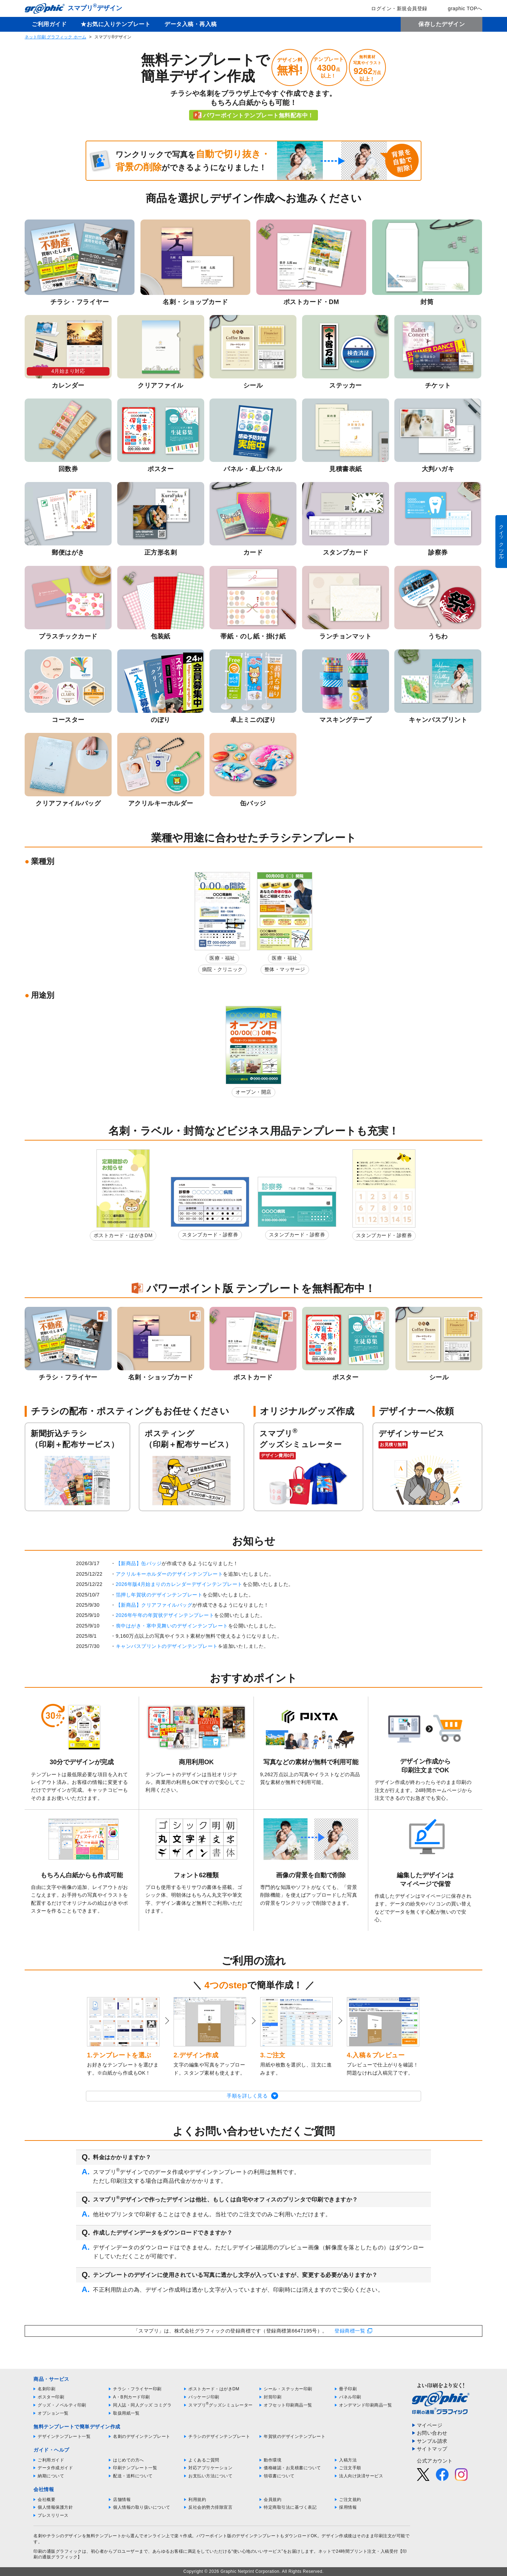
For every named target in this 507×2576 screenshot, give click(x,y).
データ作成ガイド (55, 2467)
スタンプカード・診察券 (210, 1234)
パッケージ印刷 (203, 2397)
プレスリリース (53, 2515)
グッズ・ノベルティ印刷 (62, 2405)
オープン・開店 (253, 1092)
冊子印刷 (348, 2388)
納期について (51, 2475)
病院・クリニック (222, 969)
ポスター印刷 (51, 2397)
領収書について (279, 2475)
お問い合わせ (432, 2433)
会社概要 (46, 2499)
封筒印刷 (272, 2397)
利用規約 (197, 2499)
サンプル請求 (432, 2441)
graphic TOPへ (460, 8)
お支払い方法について (210, 2475)
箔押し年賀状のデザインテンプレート (159, 1595)
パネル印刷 (350, 2397)
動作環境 (272, 2460)
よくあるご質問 (203, 2460)
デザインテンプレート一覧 (64, 2436)
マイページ (430, 2425)
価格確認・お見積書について (292, 2467)
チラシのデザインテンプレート (219, 2436)
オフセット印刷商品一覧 (288, 2405)
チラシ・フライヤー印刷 (137, 2388)
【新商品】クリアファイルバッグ (154, 1605)
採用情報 (348, 2507)
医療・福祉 (222, 958)
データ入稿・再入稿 (190, 24)
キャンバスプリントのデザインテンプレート (167, 1646)
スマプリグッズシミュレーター (220, 2405)
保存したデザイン (441, 24)
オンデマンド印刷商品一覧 (365, 2405)
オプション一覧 (53, 2413)
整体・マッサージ (284, 969)
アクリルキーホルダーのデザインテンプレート (169, 1574)
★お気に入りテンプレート (115, 24)
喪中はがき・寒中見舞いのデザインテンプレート (172, 1626)
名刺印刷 (46, 2388)
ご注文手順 (350, 2467)
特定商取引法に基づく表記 (290, 2507)
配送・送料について (133, 2475)
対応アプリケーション (210, 2467)
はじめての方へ (128, 2460)
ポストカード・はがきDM (123, 1235)
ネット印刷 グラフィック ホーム (55, 37)
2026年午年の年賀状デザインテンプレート (165, 1615)
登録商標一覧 (349, 2331)
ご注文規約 (350, 2499)
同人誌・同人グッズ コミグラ (142, 2405)
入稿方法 (348, 2460)
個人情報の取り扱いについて (141, 2507)
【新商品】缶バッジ (139, 1563)
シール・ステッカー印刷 (288, 2388)
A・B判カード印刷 (131, 2397)
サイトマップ (432, 2449)
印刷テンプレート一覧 (135, 2467)
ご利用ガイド (49, 24)
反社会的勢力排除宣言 (210, 2507)
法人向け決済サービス (361, 2475)
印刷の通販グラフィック (57, 2551)
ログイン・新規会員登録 (394, 8)
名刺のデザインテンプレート (141, 2436)
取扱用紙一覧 (126, 2413)
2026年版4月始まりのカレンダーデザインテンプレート (179, 1584)
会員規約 (272, 2499)
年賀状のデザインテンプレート (294, 2436)
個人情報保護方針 (55, 2507)
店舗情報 (122, 2499)
